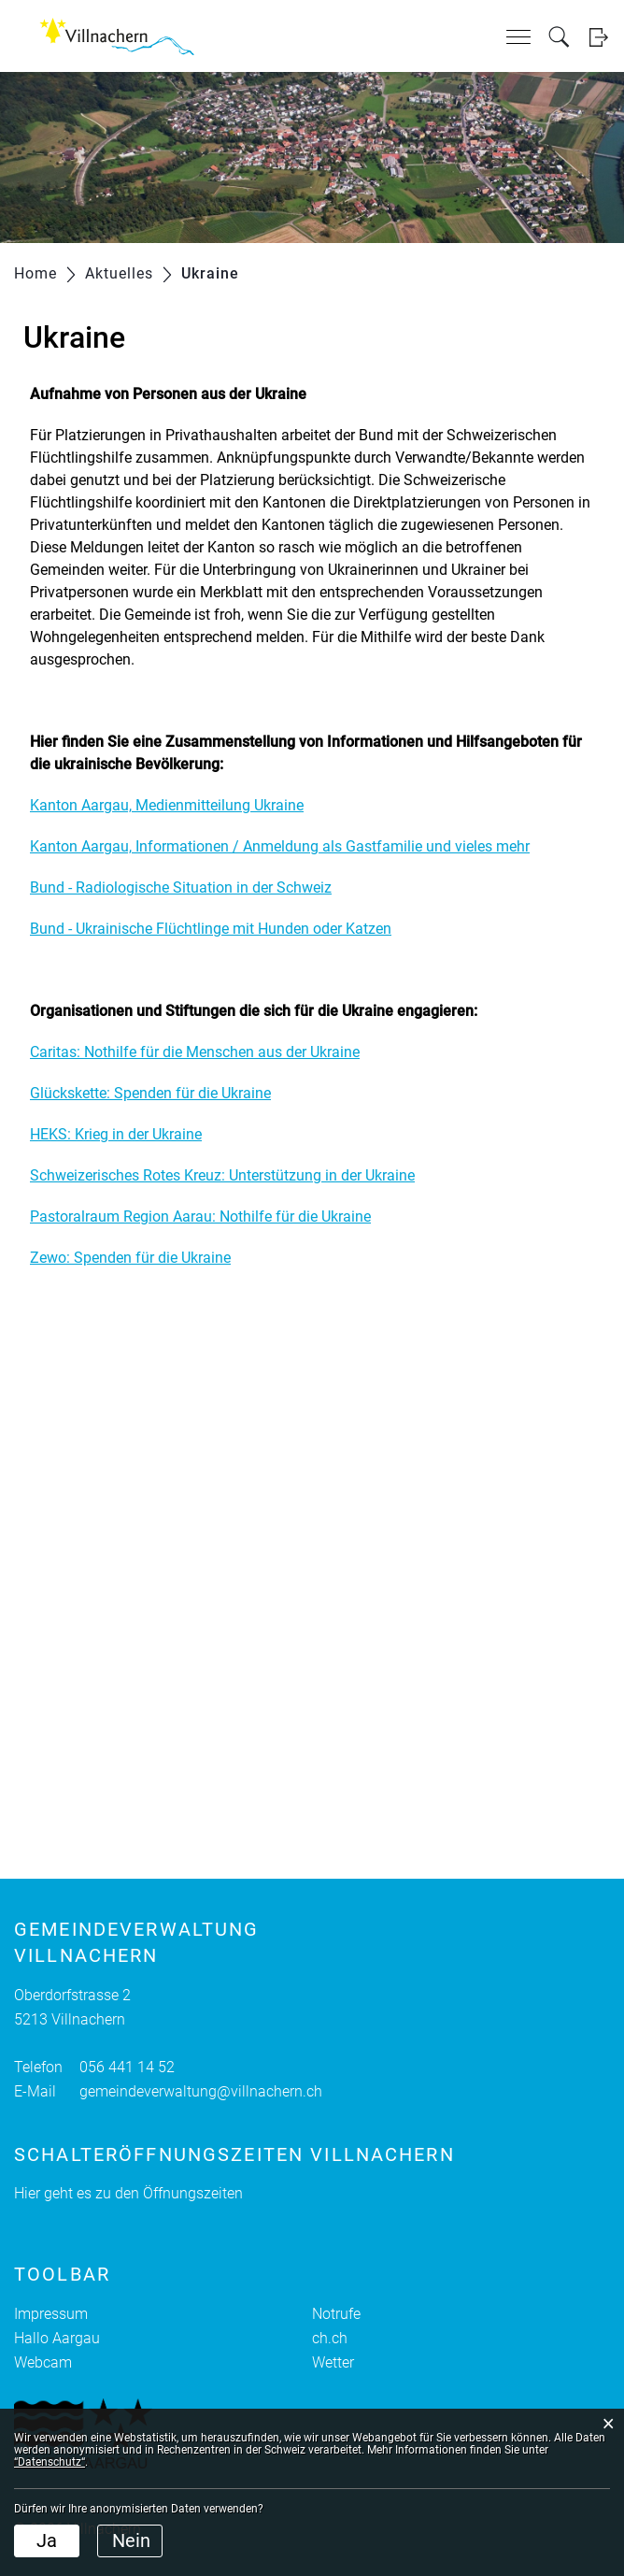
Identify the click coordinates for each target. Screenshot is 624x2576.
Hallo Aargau (57, 2338)
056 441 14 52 (127, 2067)
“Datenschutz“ (49, 2462)
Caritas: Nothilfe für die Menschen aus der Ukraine (195, 1052)
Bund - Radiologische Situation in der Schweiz (181, 887)
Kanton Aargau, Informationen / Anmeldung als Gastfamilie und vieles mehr (280, 846)
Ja (46, 2540)
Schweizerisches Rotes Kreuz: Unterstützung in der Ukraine (222, 1175)
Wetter (333, 2362)
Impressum (51, 2314)
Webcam (43, 2362)
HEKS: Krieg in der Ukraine (116, 1134)
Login (598, 37)
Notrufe (336, 2314)
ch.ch (329, 2338)
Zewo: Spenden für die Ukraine (130, 1258)
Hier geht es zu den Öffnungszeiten (128, 2193)
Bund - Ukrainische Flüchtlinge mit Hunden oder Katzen (210, 928)
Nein (131, 2540)
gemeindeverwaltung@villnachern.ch (200, 2091)
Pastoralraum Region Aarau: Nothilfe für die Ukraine (200, 1216)
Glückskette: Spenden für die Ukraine (150, 1093)
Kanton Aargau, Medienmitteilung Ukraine (167, 805)
